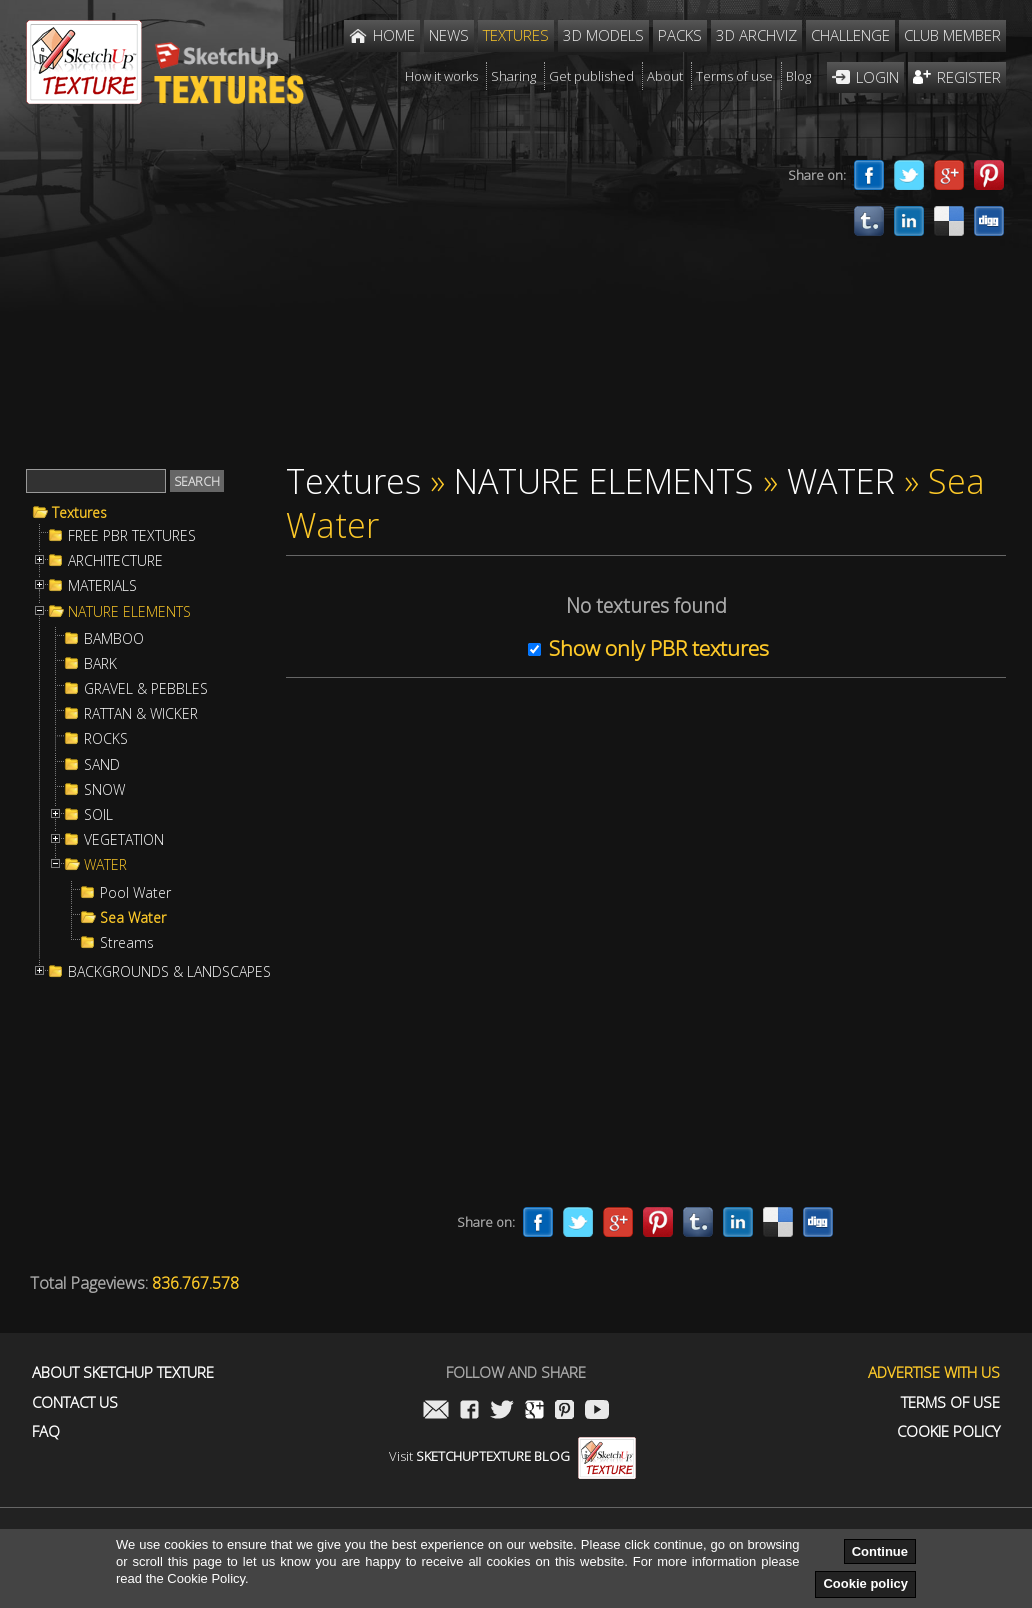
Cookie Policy (948, 1431)
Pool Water (135, 893)
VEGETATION (124, 840)
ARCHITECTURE (115, 561)
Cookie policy (865, 1583)
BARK (100, 664)
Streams (127, 943)
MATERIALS (102, 586)
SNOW (104, 790)
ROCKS (106, 739)
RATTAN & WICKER (141, 714)
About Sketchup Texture (123, 1372)
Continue (880, 1551)
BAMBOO (114, 639)
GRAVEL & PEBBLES (146, 689)
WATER (105, 865)
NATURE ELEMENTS (129, 612)
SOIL (98, 815)
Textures (79, 513)
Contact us (75, 1402)
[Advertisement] (396, 298)
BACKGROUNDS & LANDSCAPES (169, 972)
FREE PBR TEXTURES (132, 536)
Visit (512, 1456)
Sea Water (133, 918)
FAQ (46, 1431)
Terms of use (950, 1402)
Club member (952, 35)
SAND (102, 765)
